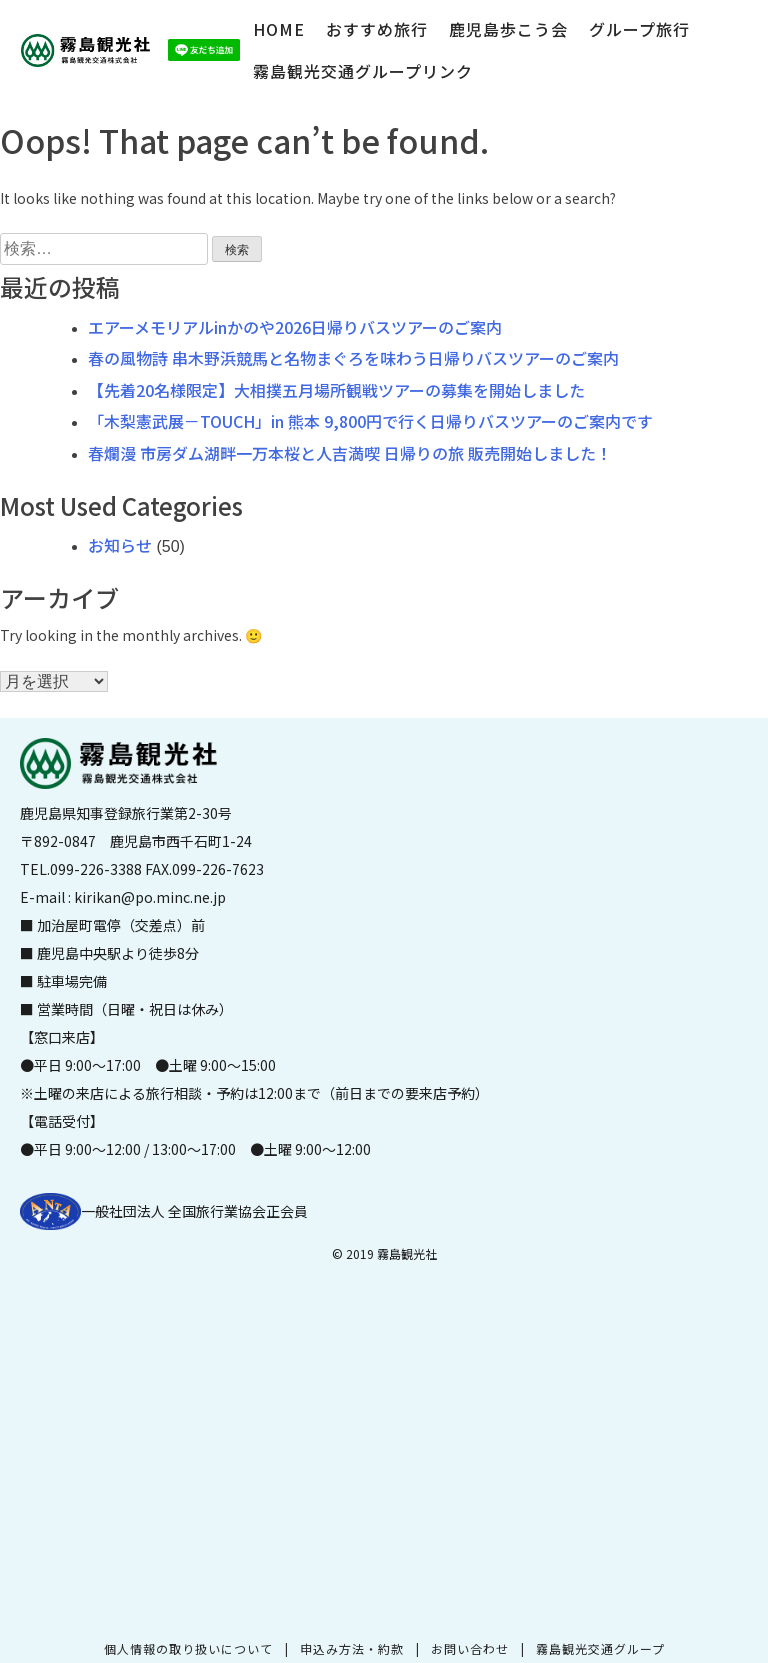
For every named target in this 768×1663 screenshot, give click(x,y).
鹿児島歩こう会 (508, 29)
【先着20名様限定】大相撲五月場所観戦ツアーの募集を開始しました (336, 390)
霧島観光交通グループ (600, 1648)
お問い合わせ (470, 1648)
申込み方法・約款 (352, 1648)
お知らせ (120, 545)
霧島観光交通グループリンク (363, 71)
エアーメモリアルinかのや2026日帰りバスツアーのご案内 (295, 327)
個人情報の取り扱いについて (188, 1648)
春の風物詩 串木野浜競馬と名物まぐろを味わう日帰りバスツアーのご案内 (353, 358)
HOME (279, 29)
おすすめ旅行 (377, 29)
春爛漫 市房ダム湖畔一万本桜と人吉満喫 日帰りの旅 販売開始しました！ (350, 453)
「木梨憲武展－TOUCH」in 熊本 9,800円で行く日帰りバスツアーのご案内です (370, 421)
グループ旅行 (639, 29)
